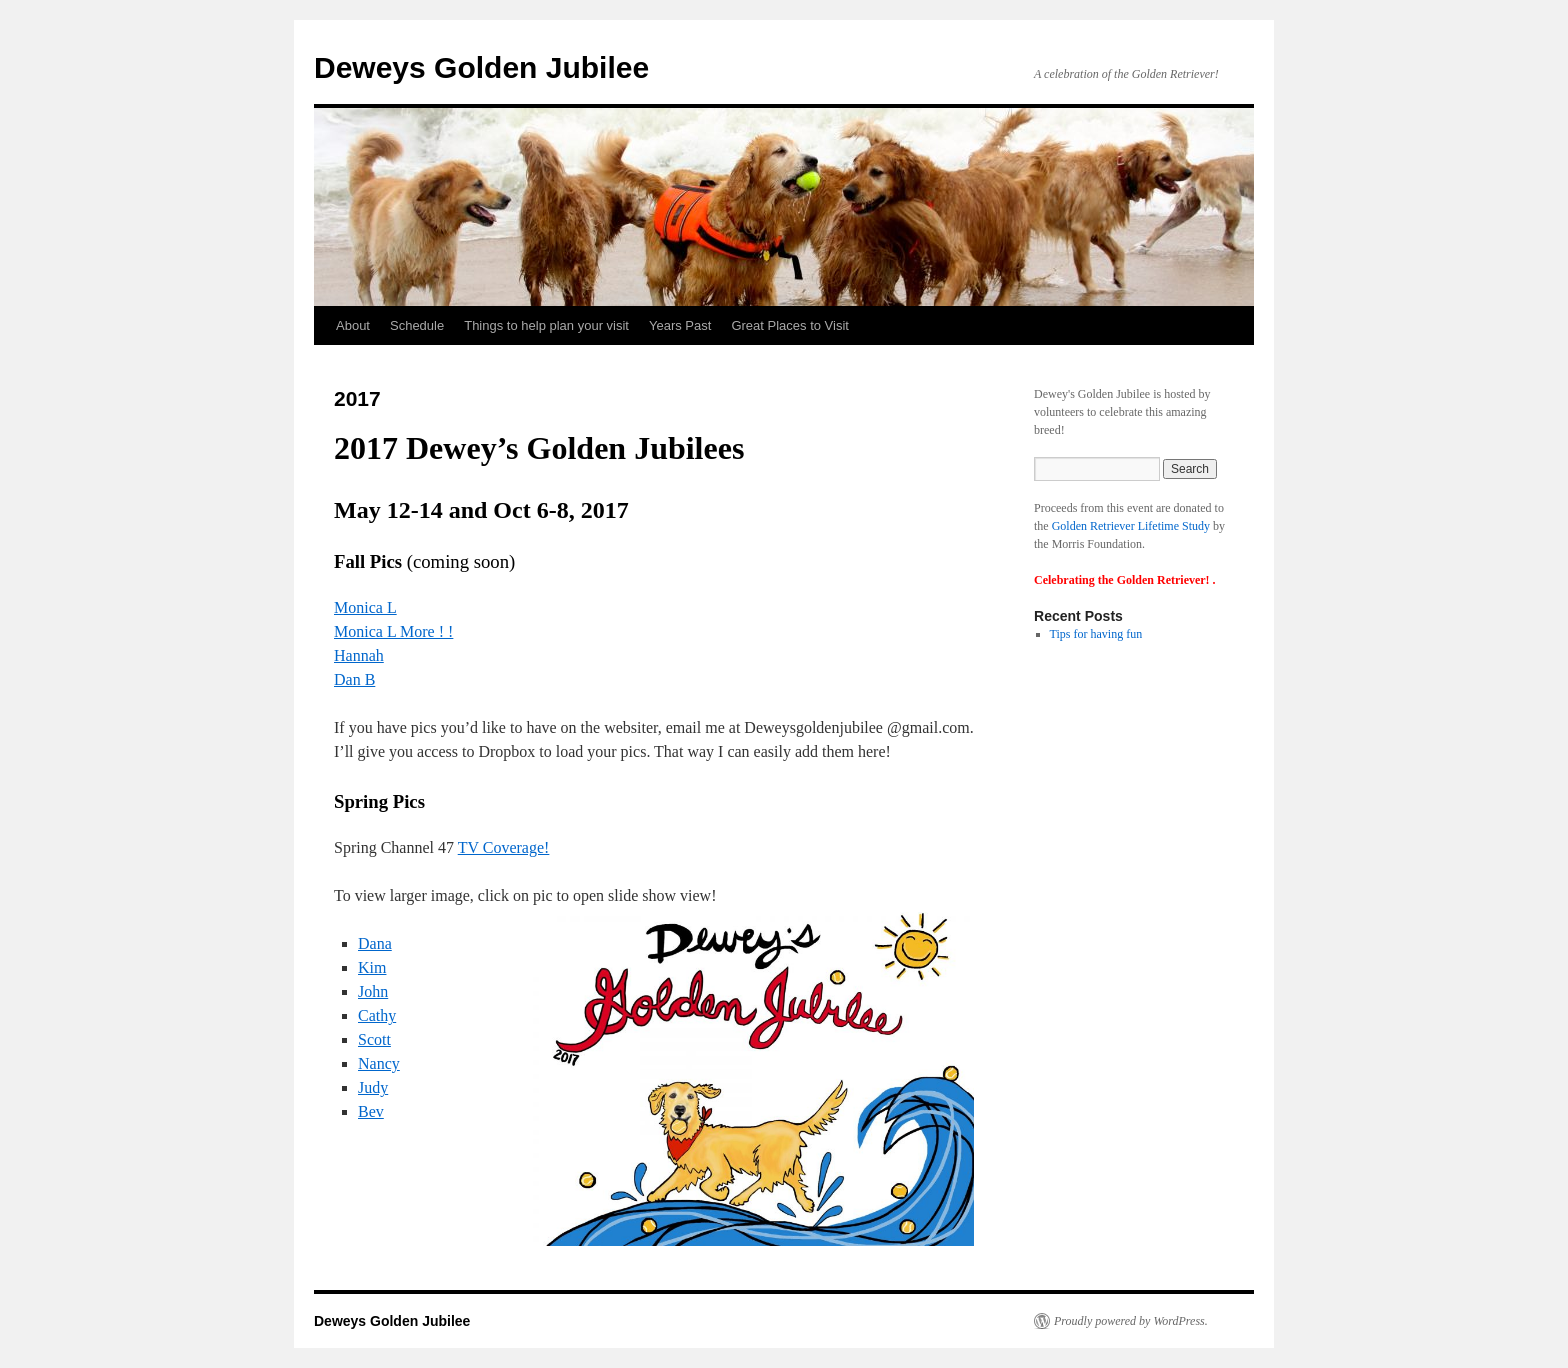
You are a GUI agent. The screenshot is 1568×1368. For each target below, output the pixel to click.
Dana (375, 943)
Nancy (379, 1063)
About (353, 325)
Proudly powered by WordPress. (1131, 1321)
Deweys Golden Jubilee (481, 67)
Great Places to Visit (790, 325)
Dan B (354, 679)
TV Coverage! (504, 847)
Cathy (377, 1015)
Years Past (680, 325)
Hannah (359, 655)
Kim (372, 967)
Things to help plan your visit (546, 325)
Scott (374, 1039)
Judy (373, 1087)
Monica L (365, 607)
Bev (371, 1111)
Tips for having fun (1096, 634)
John (373, 991)
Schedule (417, 325)
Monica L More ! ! (393, 631)
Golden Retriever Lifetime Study (1131, 526)
